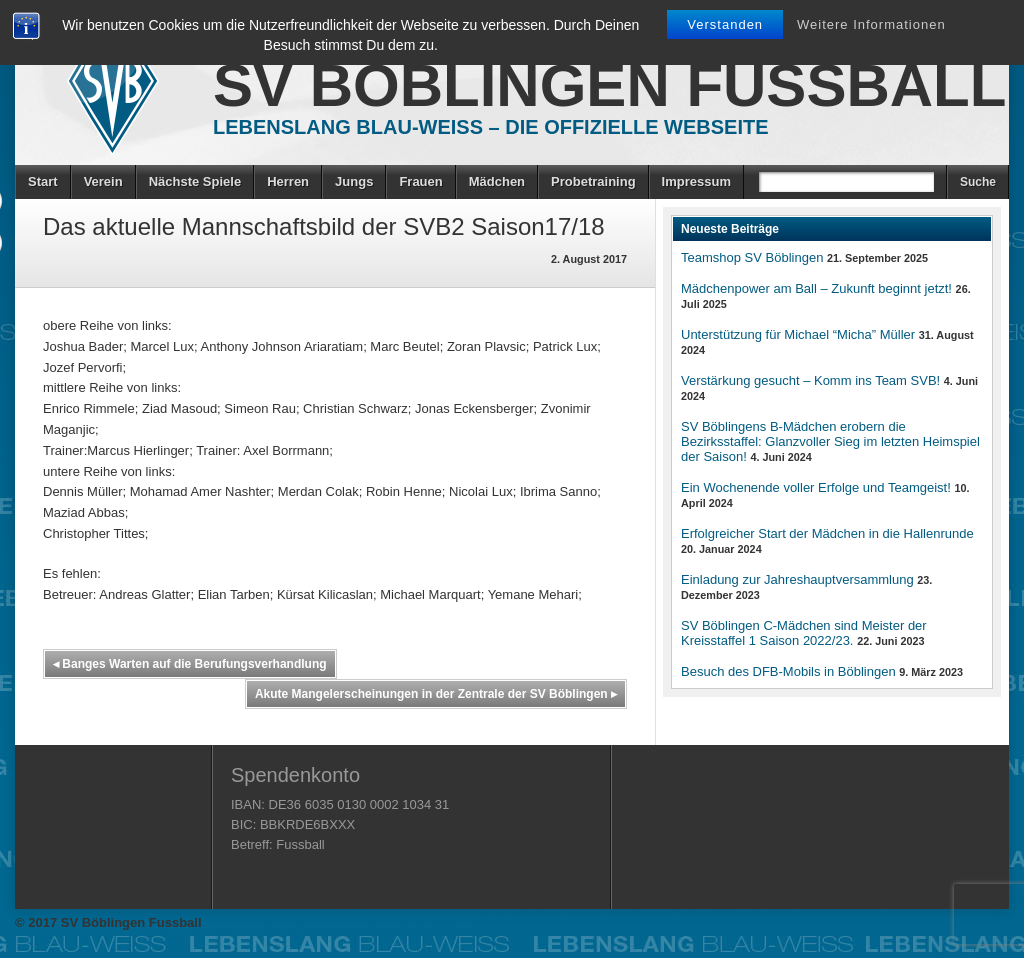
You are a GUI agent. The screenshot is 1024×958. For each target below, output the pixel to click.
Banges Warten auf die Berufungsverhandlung (190, 664)
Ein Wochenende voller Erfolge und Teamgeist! (816, 487)
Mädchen (497, 181)
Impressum (696, 181)
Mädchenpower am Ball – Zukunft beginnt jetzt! (816, 288)
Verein (103, 181)
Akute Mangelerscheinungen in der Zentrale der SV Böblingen (436, 694)
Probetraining (593, 181)
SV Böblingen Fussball (609, 85)
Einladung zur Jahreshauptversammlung (797, 579)
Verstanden (725, 24)
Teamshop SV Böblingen (752, 257)
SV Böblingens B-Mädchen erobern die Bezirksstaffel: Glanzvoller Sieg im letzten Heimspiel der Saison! (830, 441)
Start (43, 181)
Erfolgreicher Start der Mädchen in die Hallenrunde (827, 533)
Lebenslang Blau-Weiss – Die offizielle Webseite (491, 127)
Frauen (420, 181)
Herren (288, 181)
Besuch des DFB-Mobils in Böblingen (788, 671)
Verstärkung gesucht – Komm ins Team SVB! (810, 380)
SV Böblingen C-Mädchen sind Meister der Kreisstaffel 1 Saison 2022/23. (804, 633)
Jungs (354, 181)
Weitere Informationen (871, 24)
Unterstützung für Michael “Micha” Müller (798, 334)
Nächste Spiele (195, 181)
